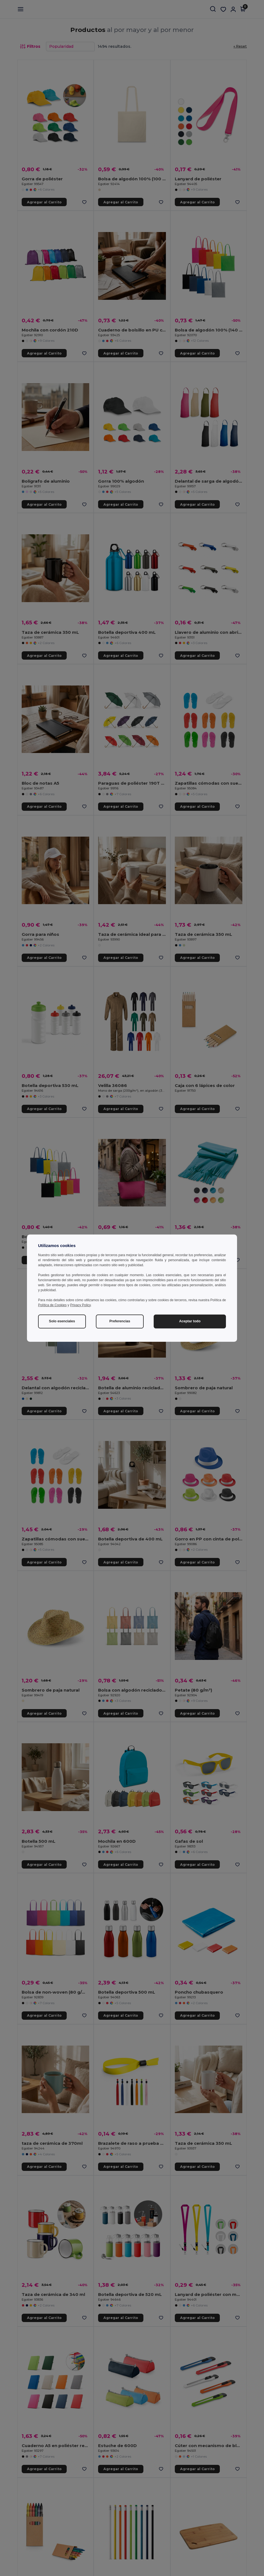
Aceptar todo (189, 1321)
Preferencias (119, 1321)
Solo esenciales (62, 1321)
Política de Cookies (52, 1305)
